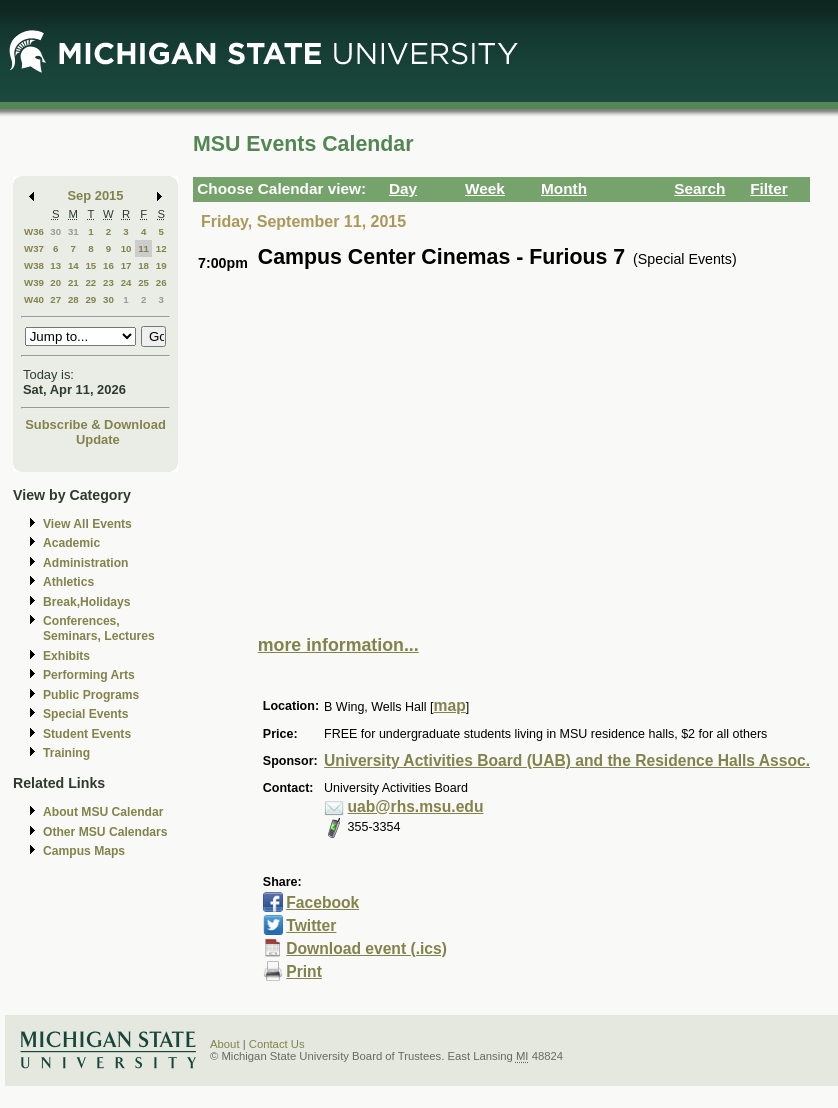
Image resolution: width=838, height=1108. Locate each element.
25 (143, 282)
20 (55, 282)
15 (90, 265)
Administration (85, 563)
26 (161, 282)
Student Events (87, 734)
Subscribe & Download (95, 424)
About (225, 1044)
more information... (338, 645)
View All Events (87, 524)
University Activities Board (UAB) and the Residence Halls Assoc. (567, 760)
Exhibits (66, 656)
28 (73, 299)
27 (55, 299)
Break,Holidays (87, 602)
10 (126, 248)
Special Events (85, 714)
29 (90, 299)
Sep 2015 (96, 195)
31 (73, 231)
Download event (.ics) (366, 948)
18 (143, 265)
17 (126, 265)
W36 (34, 231)
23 (108, 282)
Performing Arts (89, 675)
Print (304, 971)
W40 (34, 299)
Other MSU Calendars (105, 832)
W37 (34, 248)
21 (73, 282)
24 (126, 282)
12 (161, 248)
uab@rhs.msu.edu (416, 806)
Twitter (311, 925)
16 (108, 265)
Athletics (68, 582)
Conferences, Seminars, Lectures (99, 628)
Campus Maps (84, 851)
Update (98, 439)
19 (161, 265)
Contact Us (277, 1044)
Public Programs (91, 695)
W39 (34, 282)
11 (143, 248)
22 (90, 282)
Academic (71, 543)
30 (55, 231)
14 (73, 265)
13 (55, 265)
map (450, 705)
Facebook (322, 902)
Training (66, 753)
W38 (34, 265)
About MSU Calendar (103, 812)
